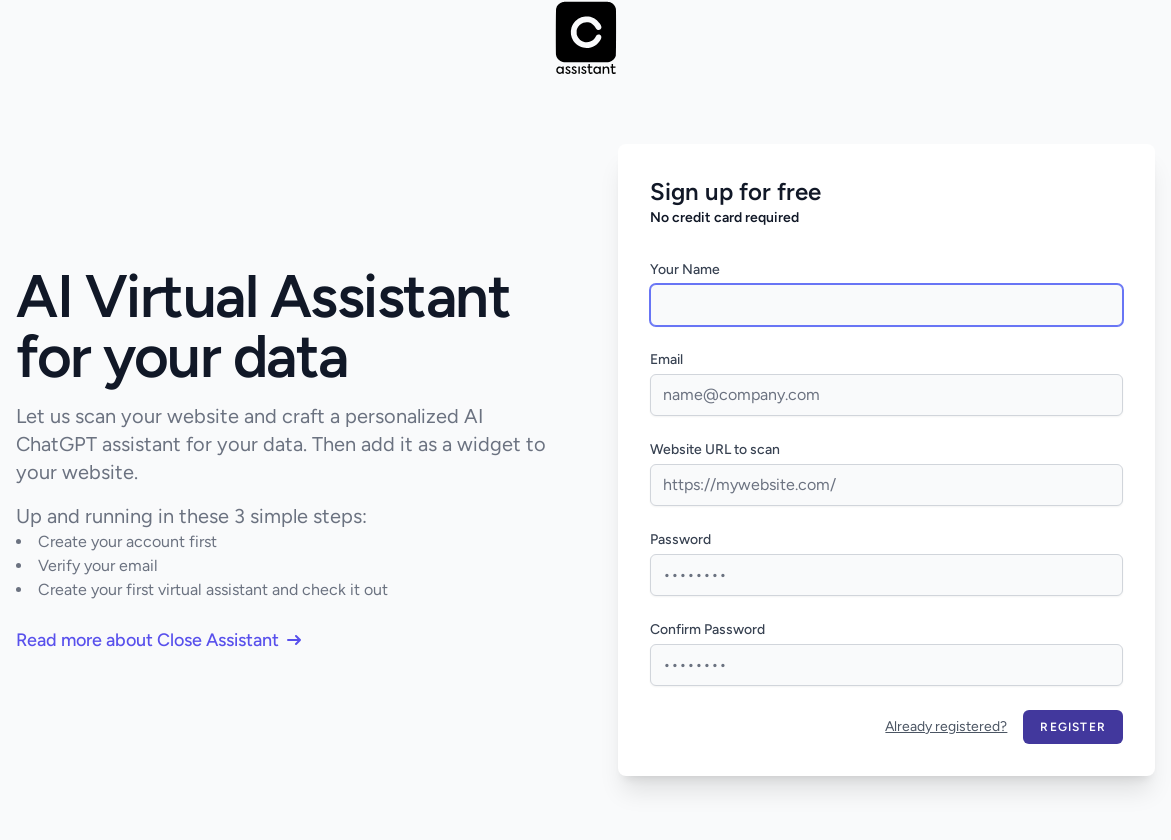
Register (1073, 727)
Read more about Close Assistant (158, 640)
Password (680, 539)
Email (666, 359)
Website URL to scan (715, 449)
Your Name (685, 269)
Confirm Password (707, 629)
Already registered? (946, 726)
